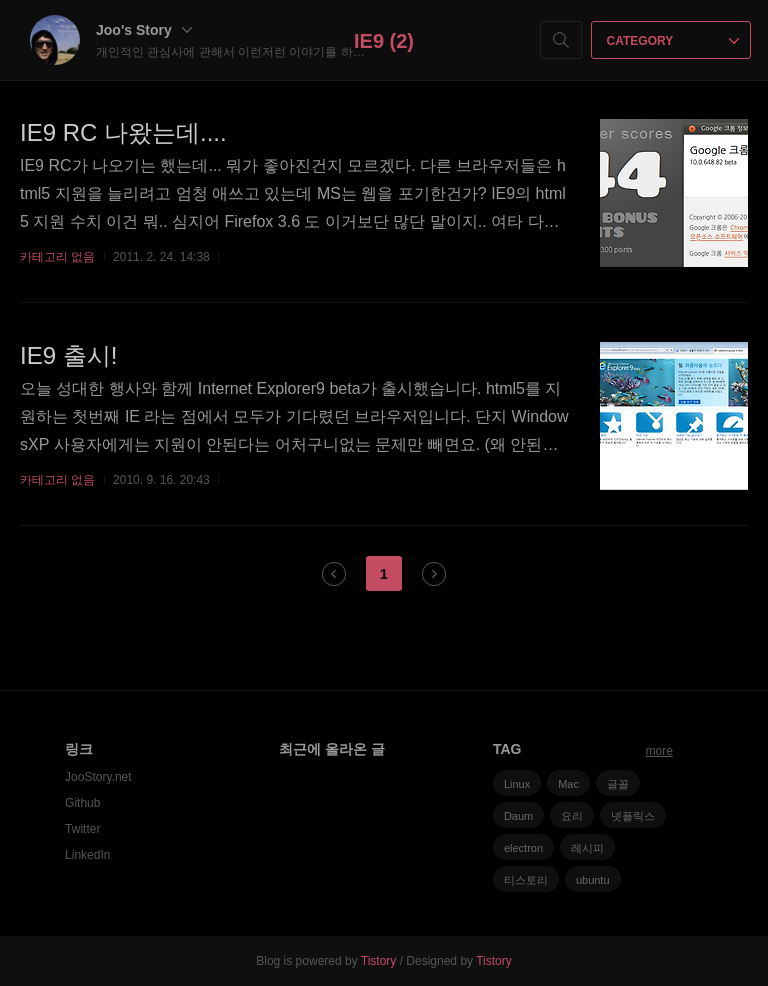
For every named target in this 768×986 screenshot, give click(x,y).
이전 (334, 574)
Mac (568, 784)
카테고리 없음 (57, 257)
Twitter (82, 829)
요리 (572, 816)
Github (82, 803)
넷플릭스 (633, 816)
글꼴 (618, 784)
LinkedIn (87, 855)
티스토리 (526, 880)
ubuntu (593, 880)
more (659, 751)
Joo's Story (144, 30)
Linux (517, 784)
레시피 (587, 848)
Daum (518, 816)
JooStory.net (98, 777)
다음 (434, 574)
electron (523, 848)
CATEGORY (673, 41)
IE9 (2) (384, 41)
